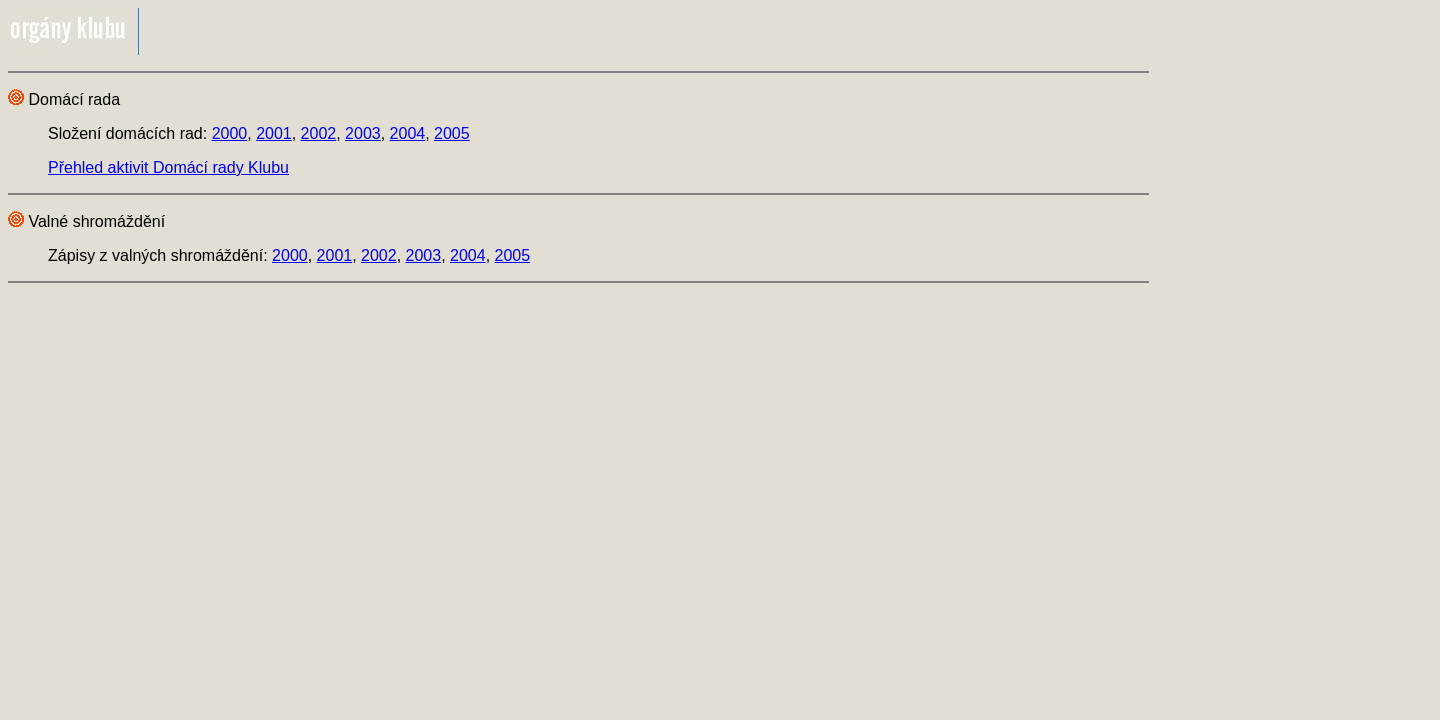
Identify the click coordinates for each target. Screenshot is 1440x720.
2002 (319, 133)
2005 (452, 133)
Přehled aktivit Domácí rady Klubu (168, 167)
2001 (274, 133)
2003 (363, 133)
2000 (230, 133)
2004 (408, 133)
